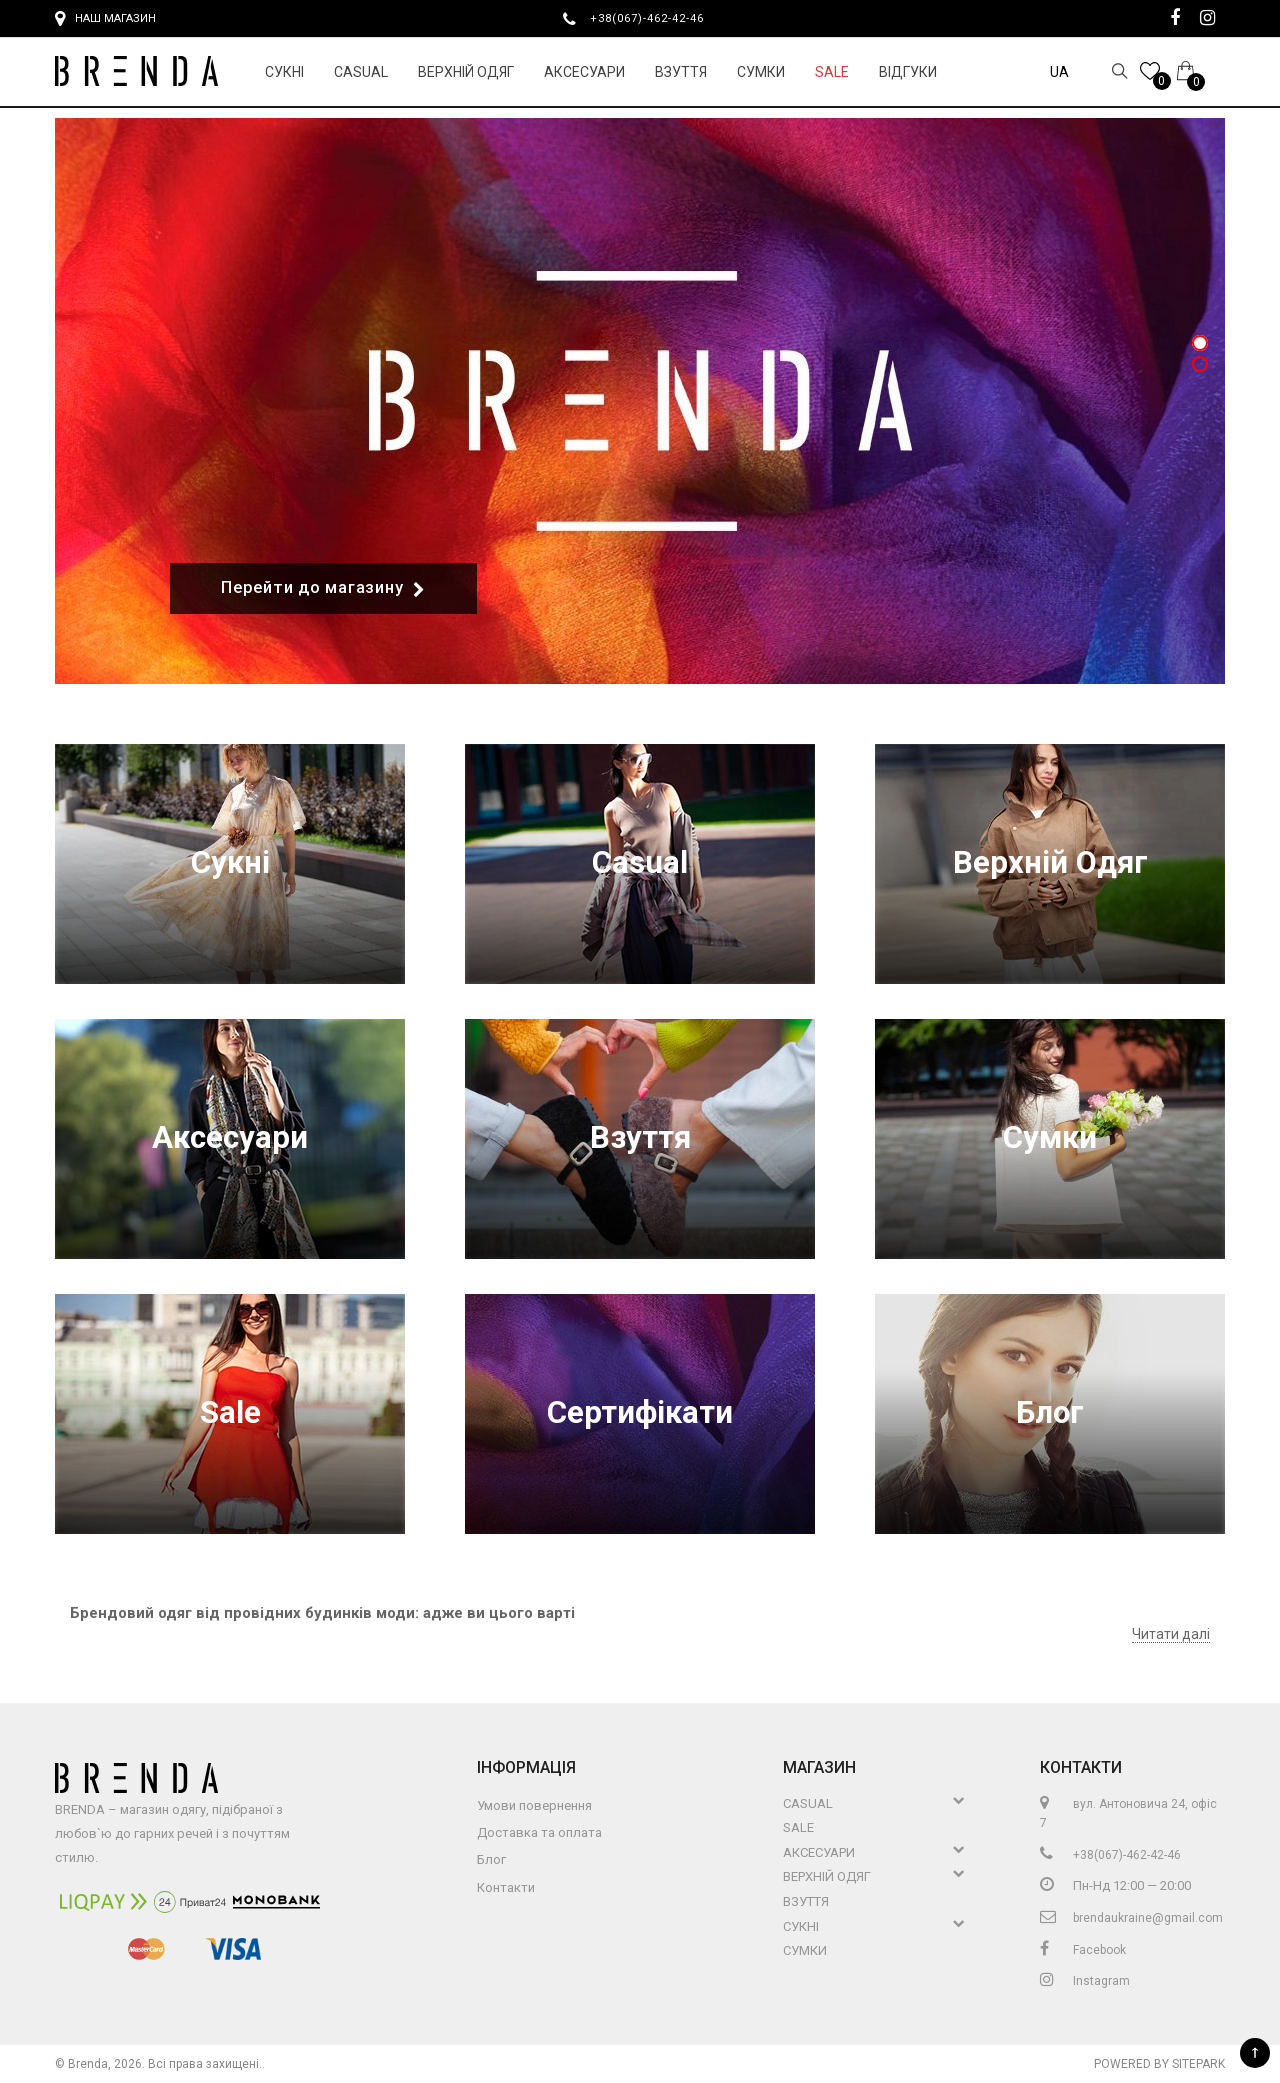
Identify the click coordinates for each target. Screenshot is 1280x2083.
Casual (361, 72)
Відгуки (908, 72)
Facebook (1083, 1950)
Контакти (506, 1887)
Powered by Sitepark (1159, 2064)
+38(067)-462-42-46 (655, 18)
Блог (1050, 1413)
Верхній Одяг (466, 72)
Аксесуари (584, 72)
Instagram (1085, 1981)
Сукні (284, 72)
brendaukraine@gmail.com (1131, 1918)
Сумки (761, 72)
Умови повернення (534, 1805)
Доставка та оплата (539, 1832)
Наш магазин (105, 19)
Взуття (681, 72)
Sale (832, 72)
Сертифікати (640, 1413)
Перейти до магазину (323, 588)
